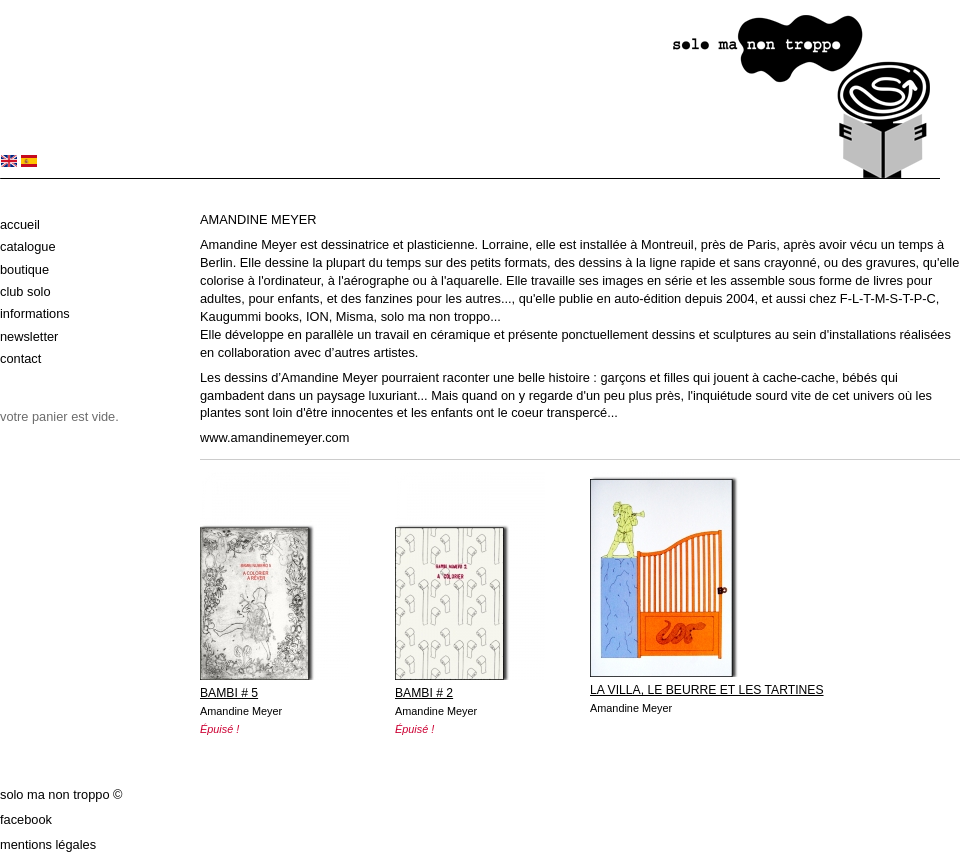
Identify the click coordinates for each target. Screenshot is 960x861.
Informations (35, 313)
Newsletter (29, 336)
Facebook (26, 819)
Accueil (20, 224)
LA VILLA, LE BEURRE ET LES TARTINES (707, 690)
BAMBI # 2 (424, 693)
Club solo (25, 291)
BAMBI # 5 (229, 693)
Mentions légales (48, 844)
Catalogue (28, 246)
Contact (20, 358)
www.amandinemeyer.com (274, 437)
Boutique (24, 269)
